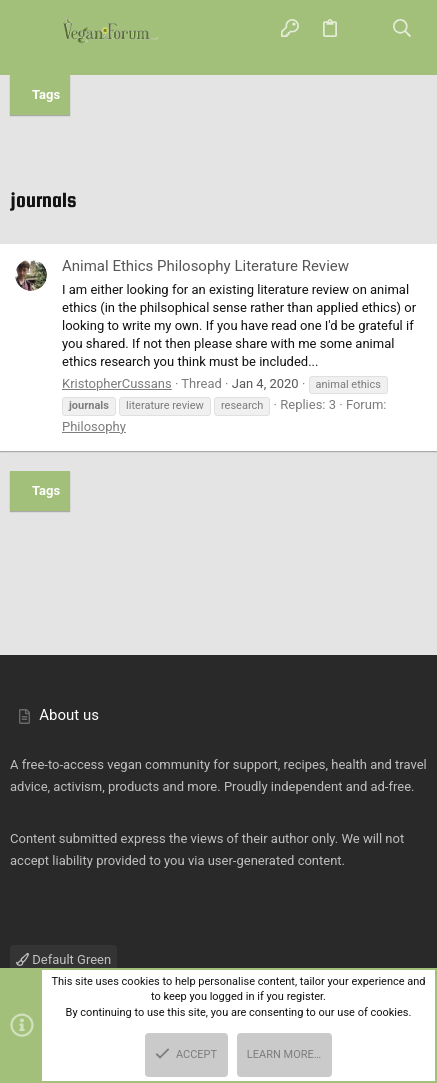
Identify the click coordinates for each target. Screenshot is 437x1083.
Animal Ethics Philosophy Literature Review (205, 266)
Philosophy (94, 426)
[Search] (402, 29)
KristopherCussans (117, 383)
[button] (35, 30)
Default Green (63, 959)
